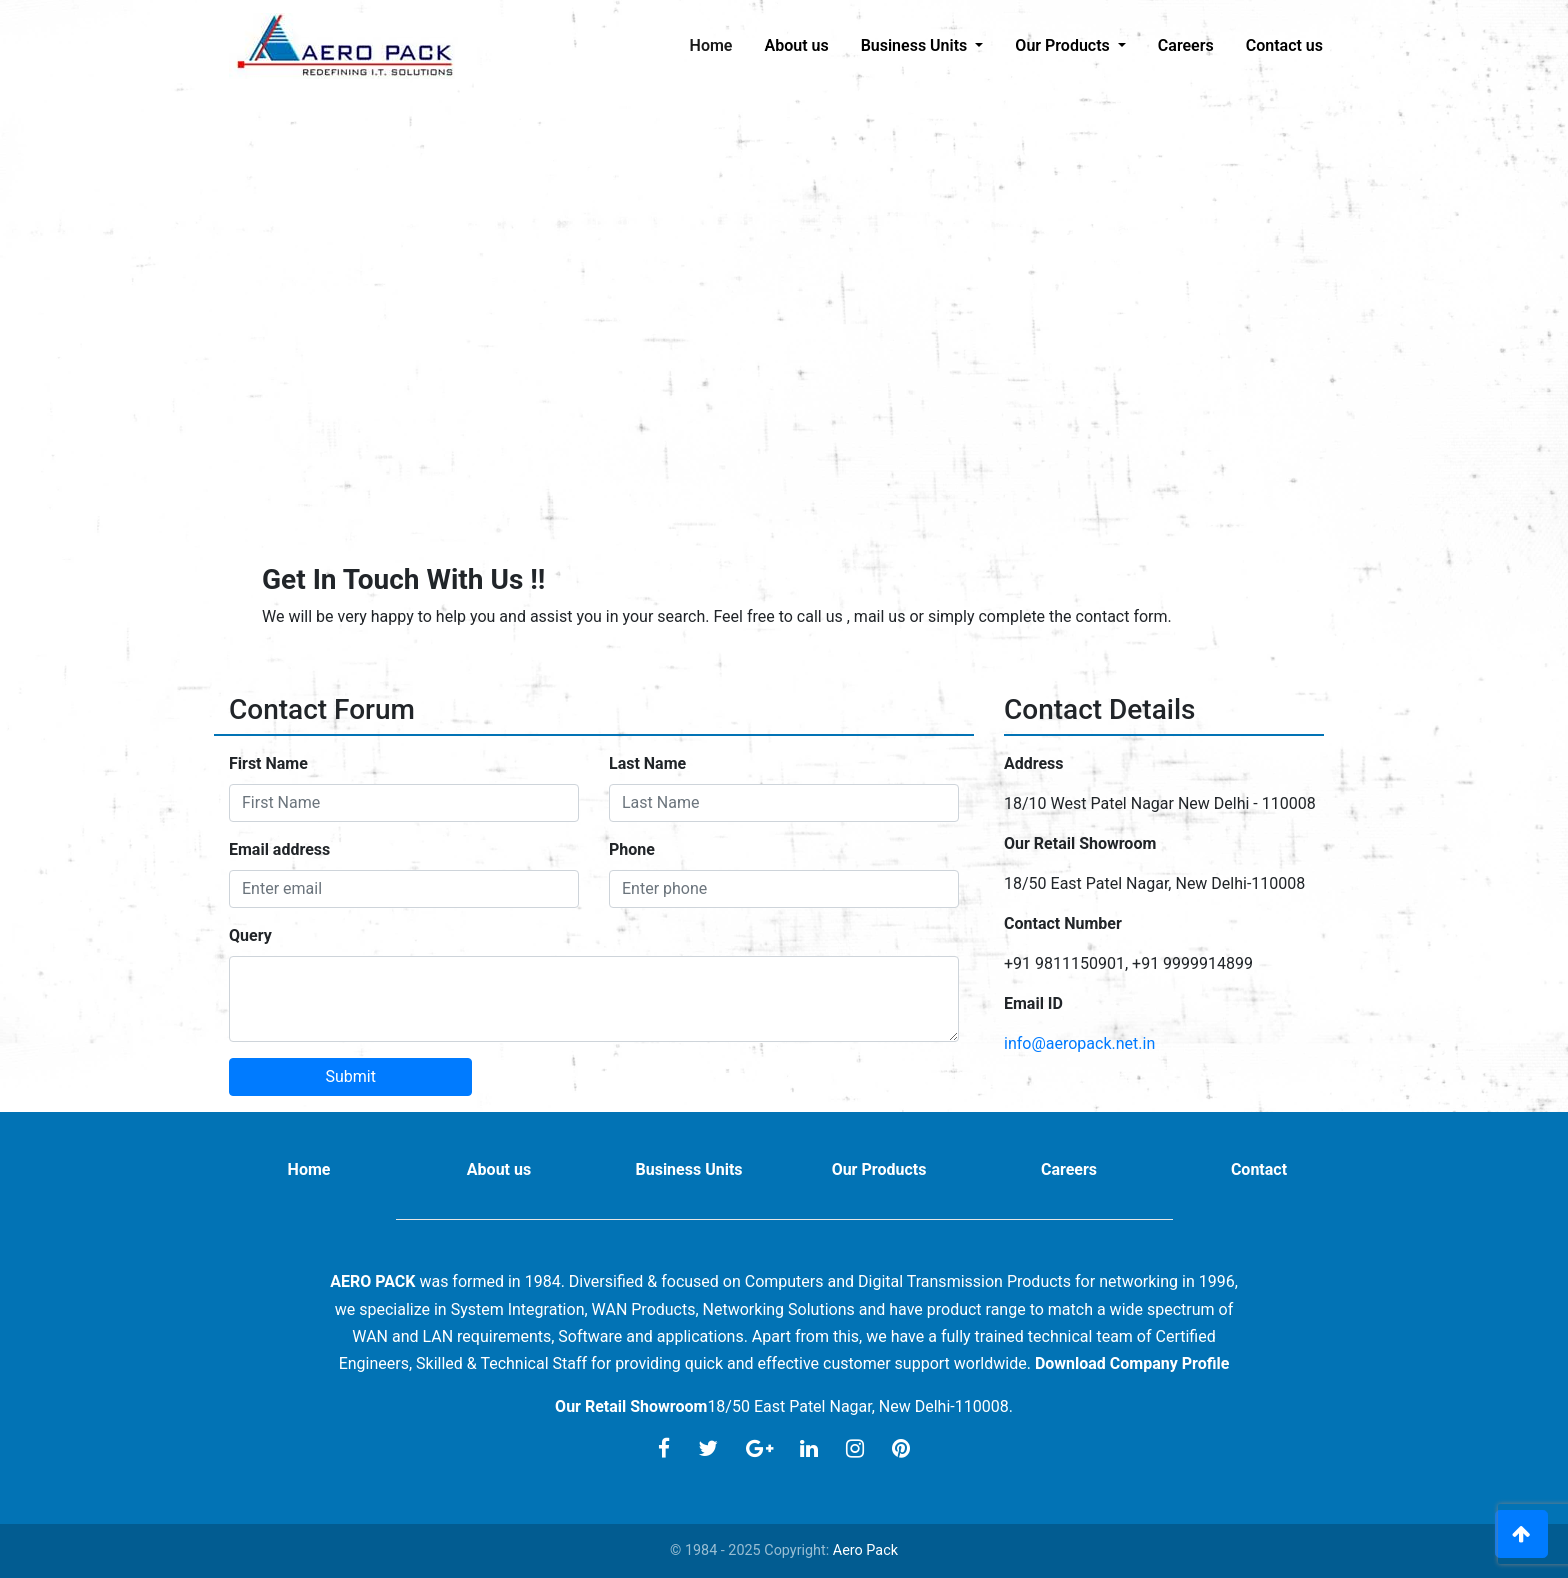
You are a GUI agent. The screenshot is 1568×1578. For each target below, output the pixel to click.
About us (796, 45)
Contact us (1284, 45)
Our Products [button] (1064, 45)
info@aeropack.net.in (1079, 1043)
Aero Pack (865, 1550)
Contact (1259, 1169)
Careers (1186, 45)
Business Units (688, 1169)
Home (719, 44)
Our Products (879, 1169)
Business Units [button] (916, 45)
